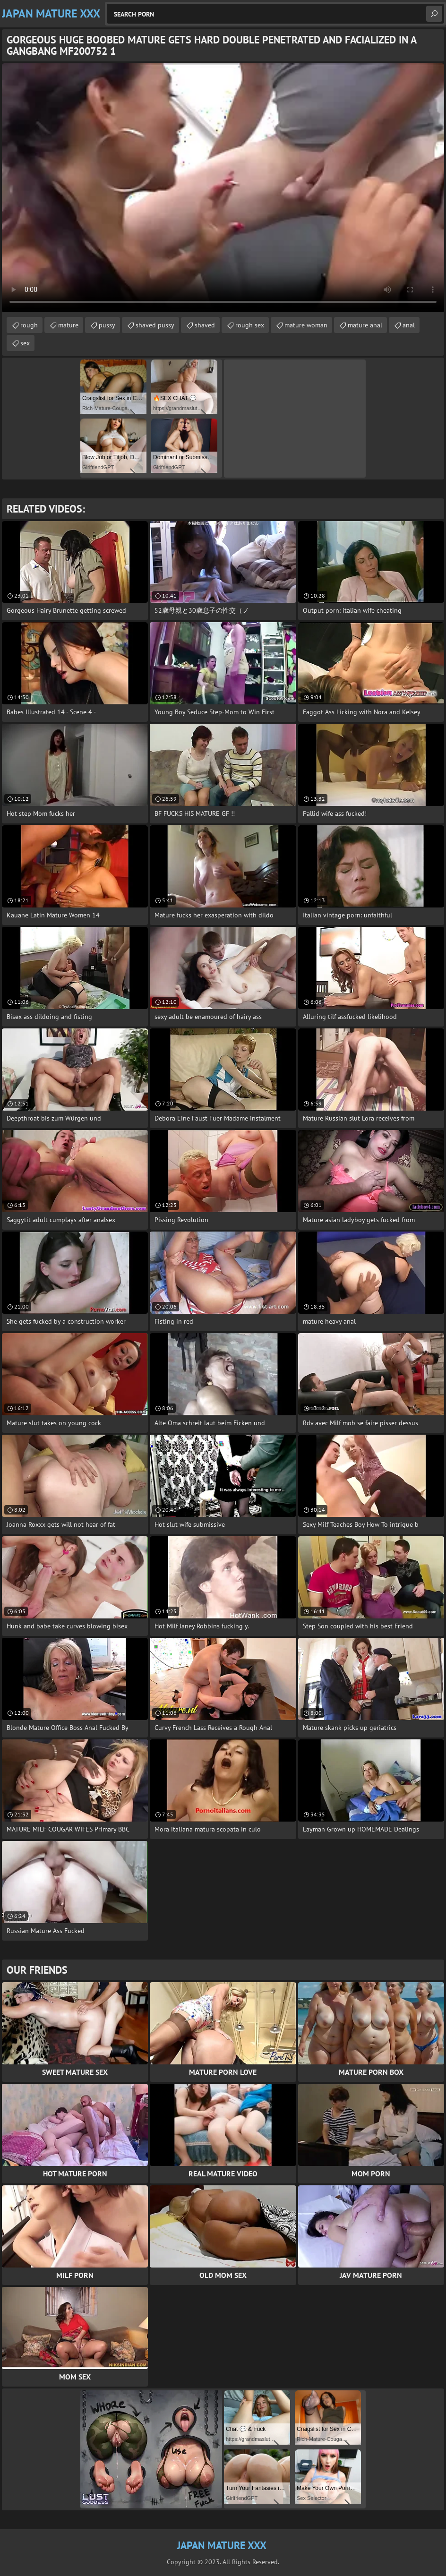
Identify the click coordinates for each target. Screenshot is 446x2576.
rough (29, 325)
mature (68, 325)
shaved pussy (155, 325)
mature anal (365, 325)
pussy (107, 325)
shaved (205, 325)
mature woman (305, 325)
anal (409, 325)
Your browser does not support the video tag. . (223, 187)
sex (25, 343)
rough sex (249, 325)
